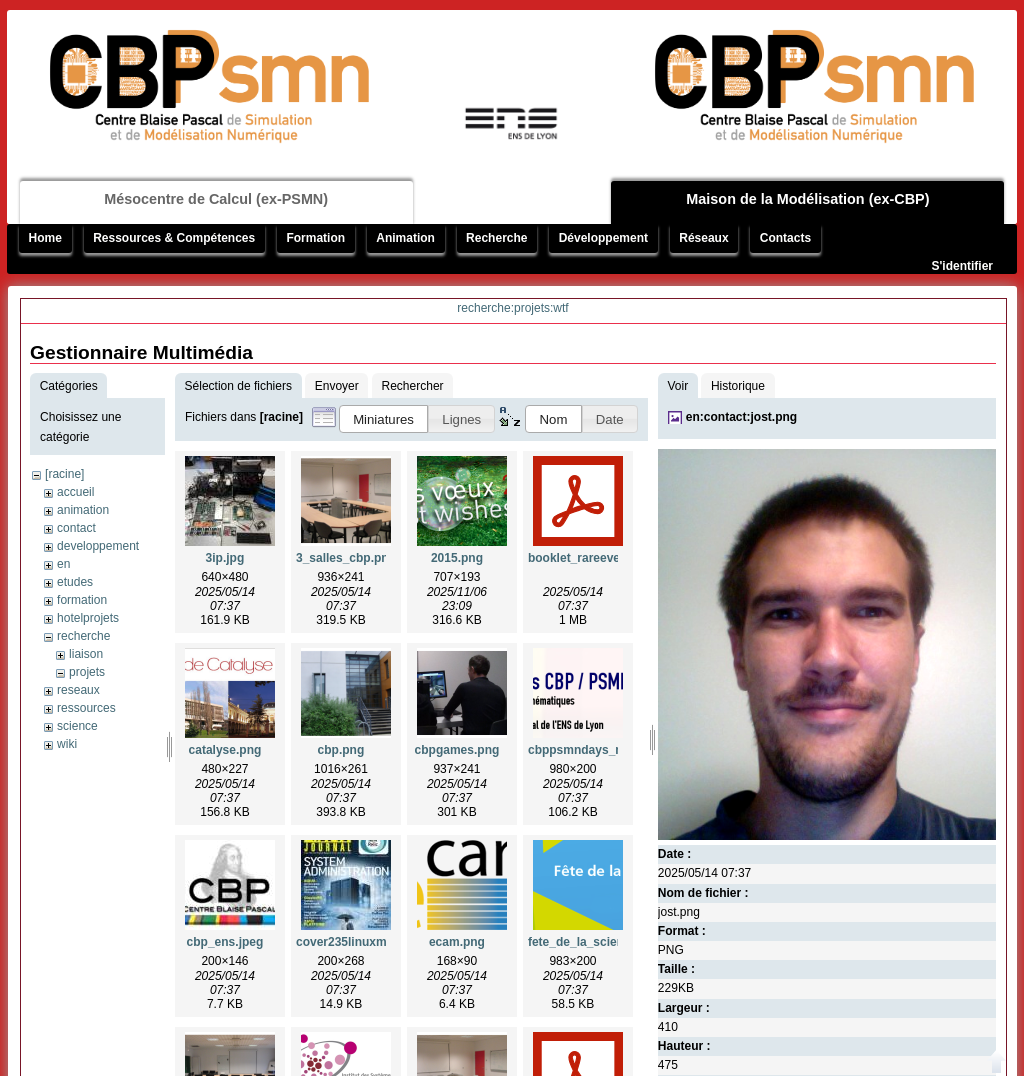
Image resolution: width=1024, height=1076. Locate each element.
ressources (86, 708)
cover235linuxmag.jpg (359, 942)
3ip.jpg (225, 558)
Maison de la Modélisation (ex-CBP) (807, 199)
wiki (67, 744)
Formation (315, 238)
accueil (75, 492)
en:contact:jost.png (741, 417)
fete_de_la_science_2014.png (612, 942)
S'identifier (962, 266)
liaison (86, 654)
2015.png (457, 558)
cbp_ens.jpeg (225, 942)
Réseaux (703, 238)
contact (76, 528)
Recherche (496, 238)
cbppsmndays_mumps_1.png (612, 750)
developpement (98, 546)
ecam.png (457, 942)
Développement (603, 238)
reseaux (78, 690)
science (77, 726)
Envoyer (337, 386)
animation (83, 510)
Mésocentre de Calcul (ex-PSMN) (216, 199)
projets (87, 672)
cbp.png (341, 750)
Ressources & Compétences (174, 238)
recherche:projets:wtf (512, 308)
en (63, 564)
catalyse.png (225, 750)
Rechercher (413, 386)
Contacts (785, 238)
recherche (83, 636)
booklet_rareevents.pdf (594, 558)
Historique (738, 386)
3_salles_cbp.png (346, 558)
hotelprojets (88, 618)
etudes (75, 582)
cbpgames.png (457, 750)
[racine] (64, 474)
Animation (405, 238)
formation (82, 600)
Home (45, 238)
